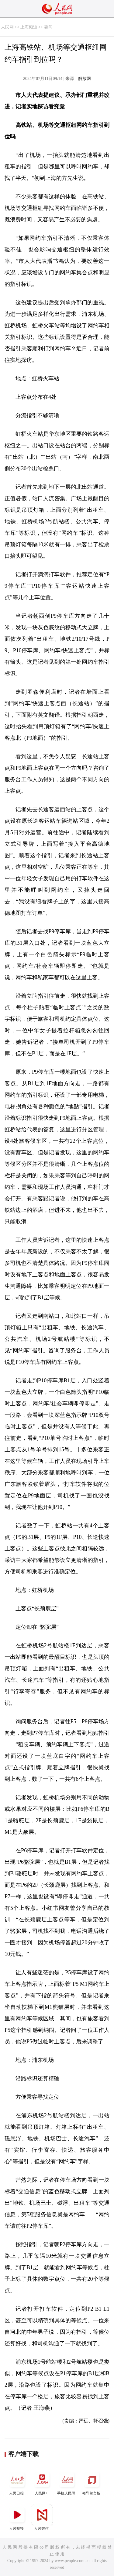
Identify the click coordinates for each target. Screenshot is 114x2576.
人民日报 (17, 2482)
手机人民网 (67, 2482)
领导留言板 (91, 2482)
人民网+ (42, 2482)
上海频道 (28, 27)
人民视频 (17, 2517)
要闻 (48, 27)
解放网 (84, 78)
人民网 (7, 27)
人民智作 (42, 2517)
